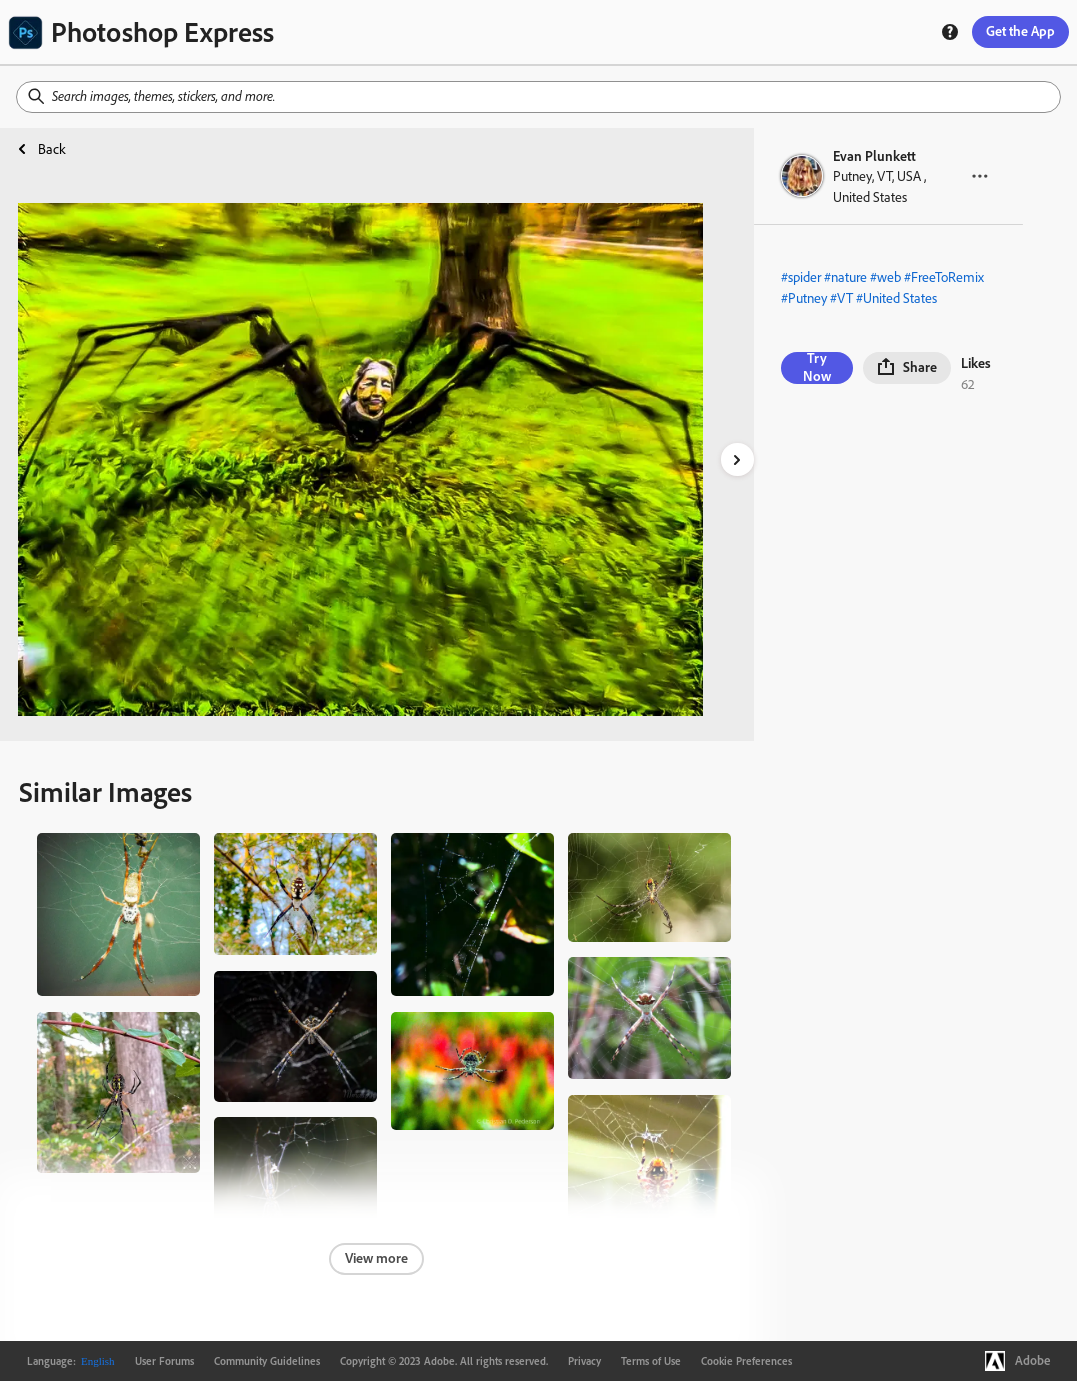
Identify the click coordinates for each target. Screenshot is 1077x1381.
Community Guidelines (267, 1361)
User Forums (164, 1361)
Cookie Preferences (746, 1361)
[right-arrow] (737, 459)
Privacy (584, 1361)
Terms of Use (651, 1361)
